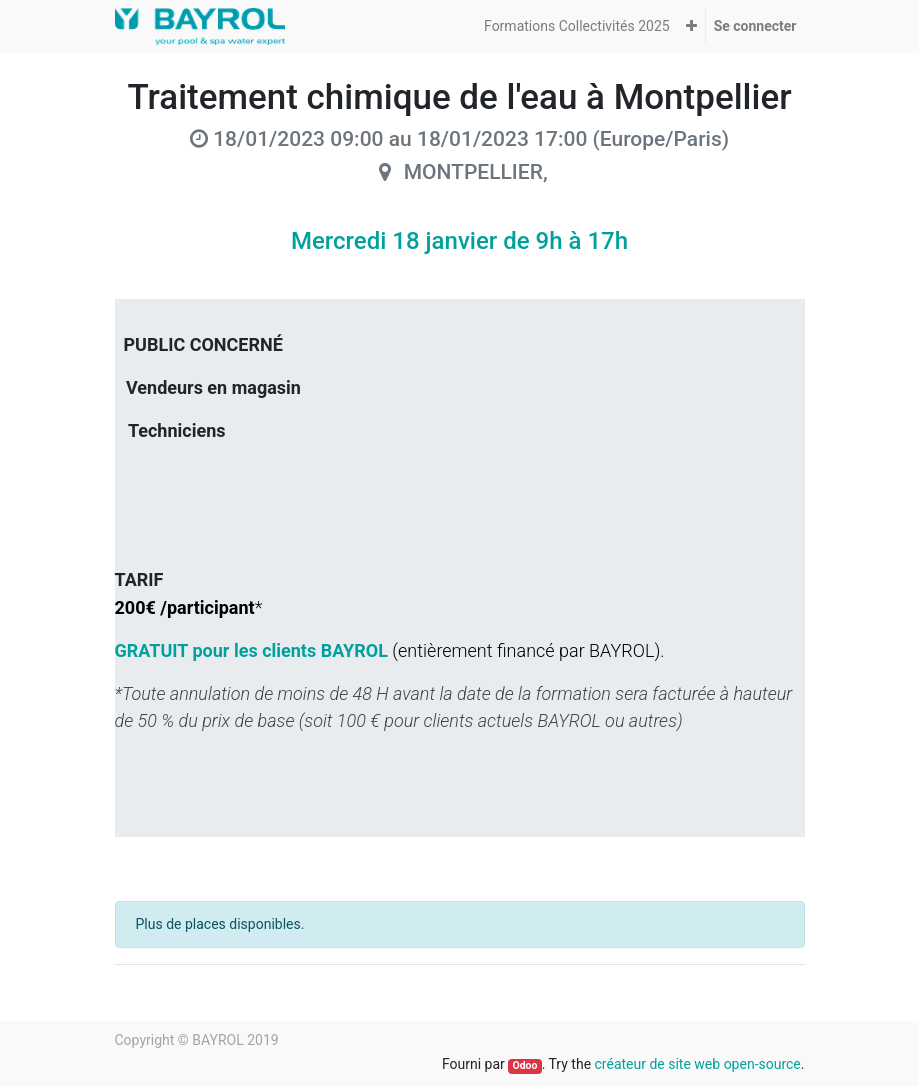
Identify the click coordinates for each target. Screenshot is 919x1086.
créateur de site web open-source (698, 1064)
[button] (691, 26)
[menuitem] (577, 26)
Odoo (524, 1065)
